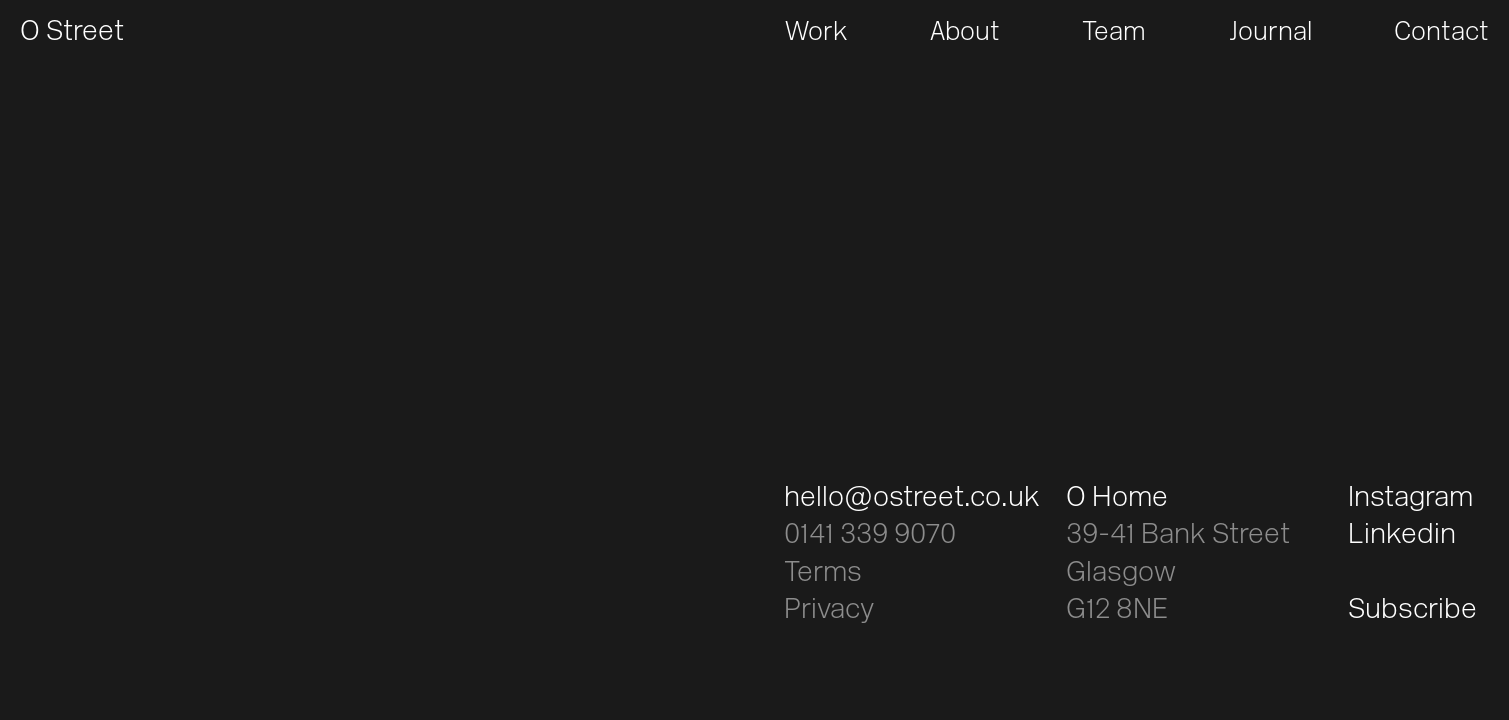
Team (1114, 33)
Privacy (829, 611)
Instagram (1410, 499)
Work (816, 33)
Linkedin (1402, 536)
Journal (1270, 33)
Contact (1441, 33)
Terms (823, 574)
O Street (72, 33)
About (965, 33)
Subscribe (1412, 611)
